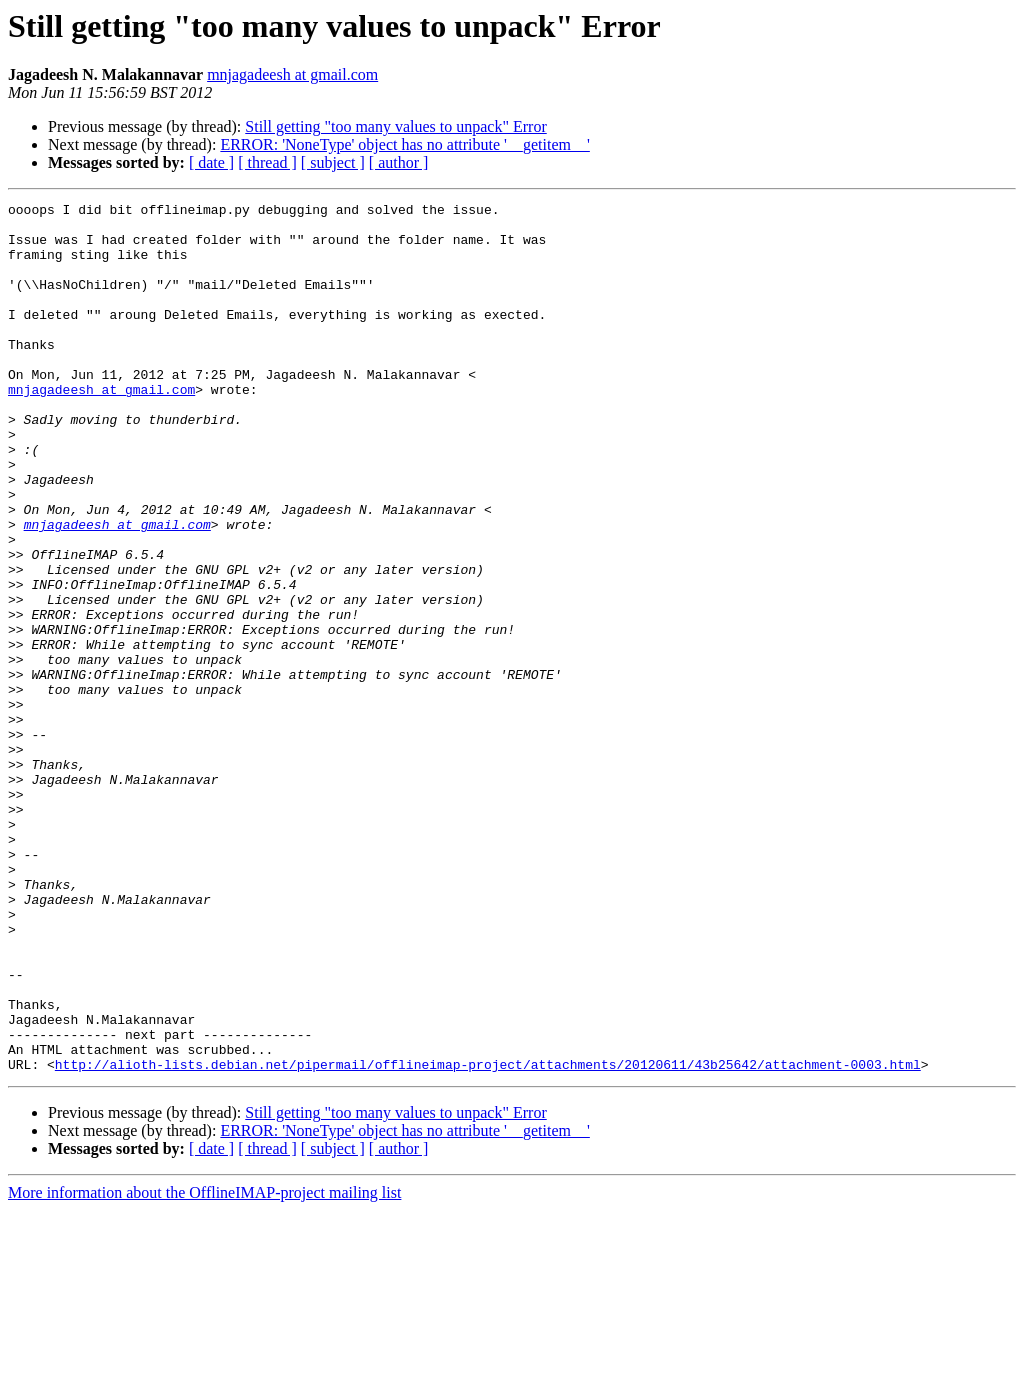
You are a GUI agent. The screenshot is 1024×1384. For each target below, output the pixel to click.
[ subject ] (333, 162)
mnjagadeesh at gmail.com (292, 74)
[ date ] (211, 162)
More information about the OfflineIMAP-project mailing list (204, 1366)
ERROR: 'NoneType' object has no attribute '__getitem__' (404, 144)
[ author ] (399, 162)
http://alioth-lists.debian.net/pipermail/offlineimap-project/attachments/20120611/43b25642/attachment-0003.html (488, 1238)
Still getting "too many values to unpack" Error (395, 126)
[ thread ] (267, 162)
